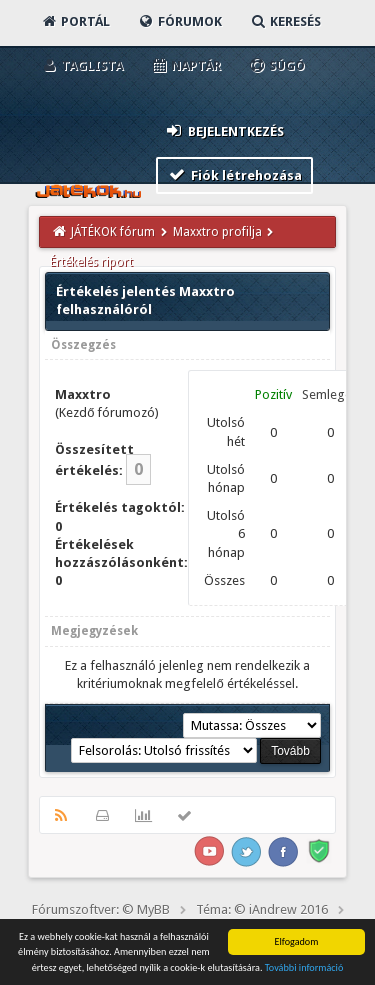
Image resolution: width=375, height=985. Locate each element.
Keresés (285, 21)
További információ (304, 967)
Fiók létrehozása (234, 174)
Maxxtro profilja (217, 232)
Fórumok (179, 21)
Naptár (185, 65)
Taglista (81, 65)
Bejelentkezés (224, 130)
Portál (75, 21)
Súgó (276, 65)
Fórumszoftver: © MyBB (101, 909)
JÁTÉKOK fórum (113, 232)
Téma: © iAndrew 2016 (262, 909)
